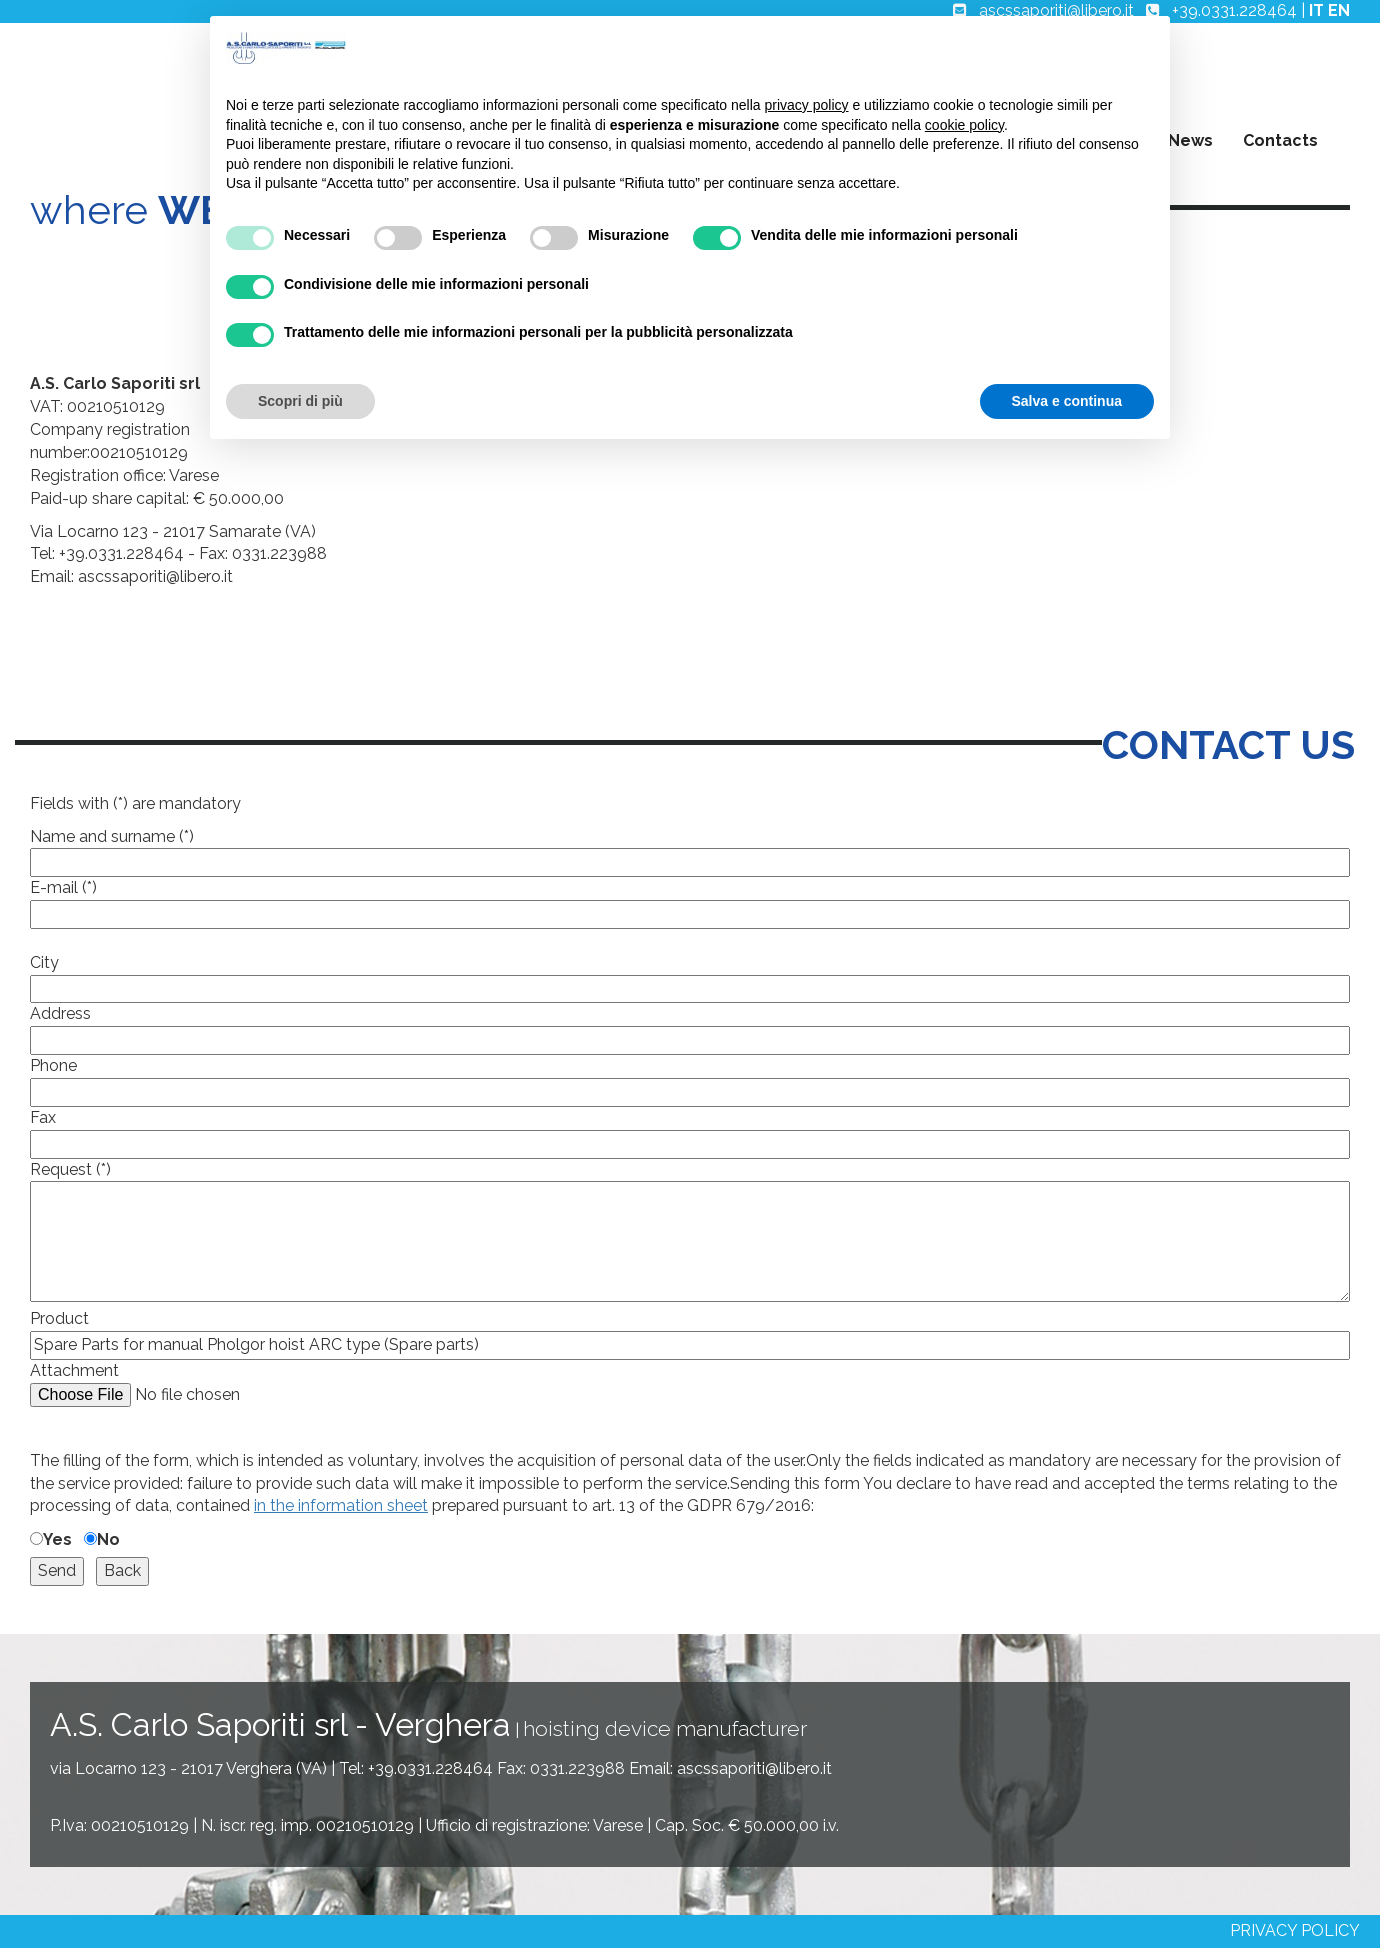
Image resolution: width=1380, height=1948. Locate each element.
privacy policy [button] (807, 105)
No (108, 1539)
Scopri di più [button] (300, 401)
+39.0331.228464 (1234, 10)
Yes (57, 1539)
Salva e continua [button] (1067, 401)
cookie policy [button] (964, 125)
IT (1316, 10)
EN (1339, 10)
